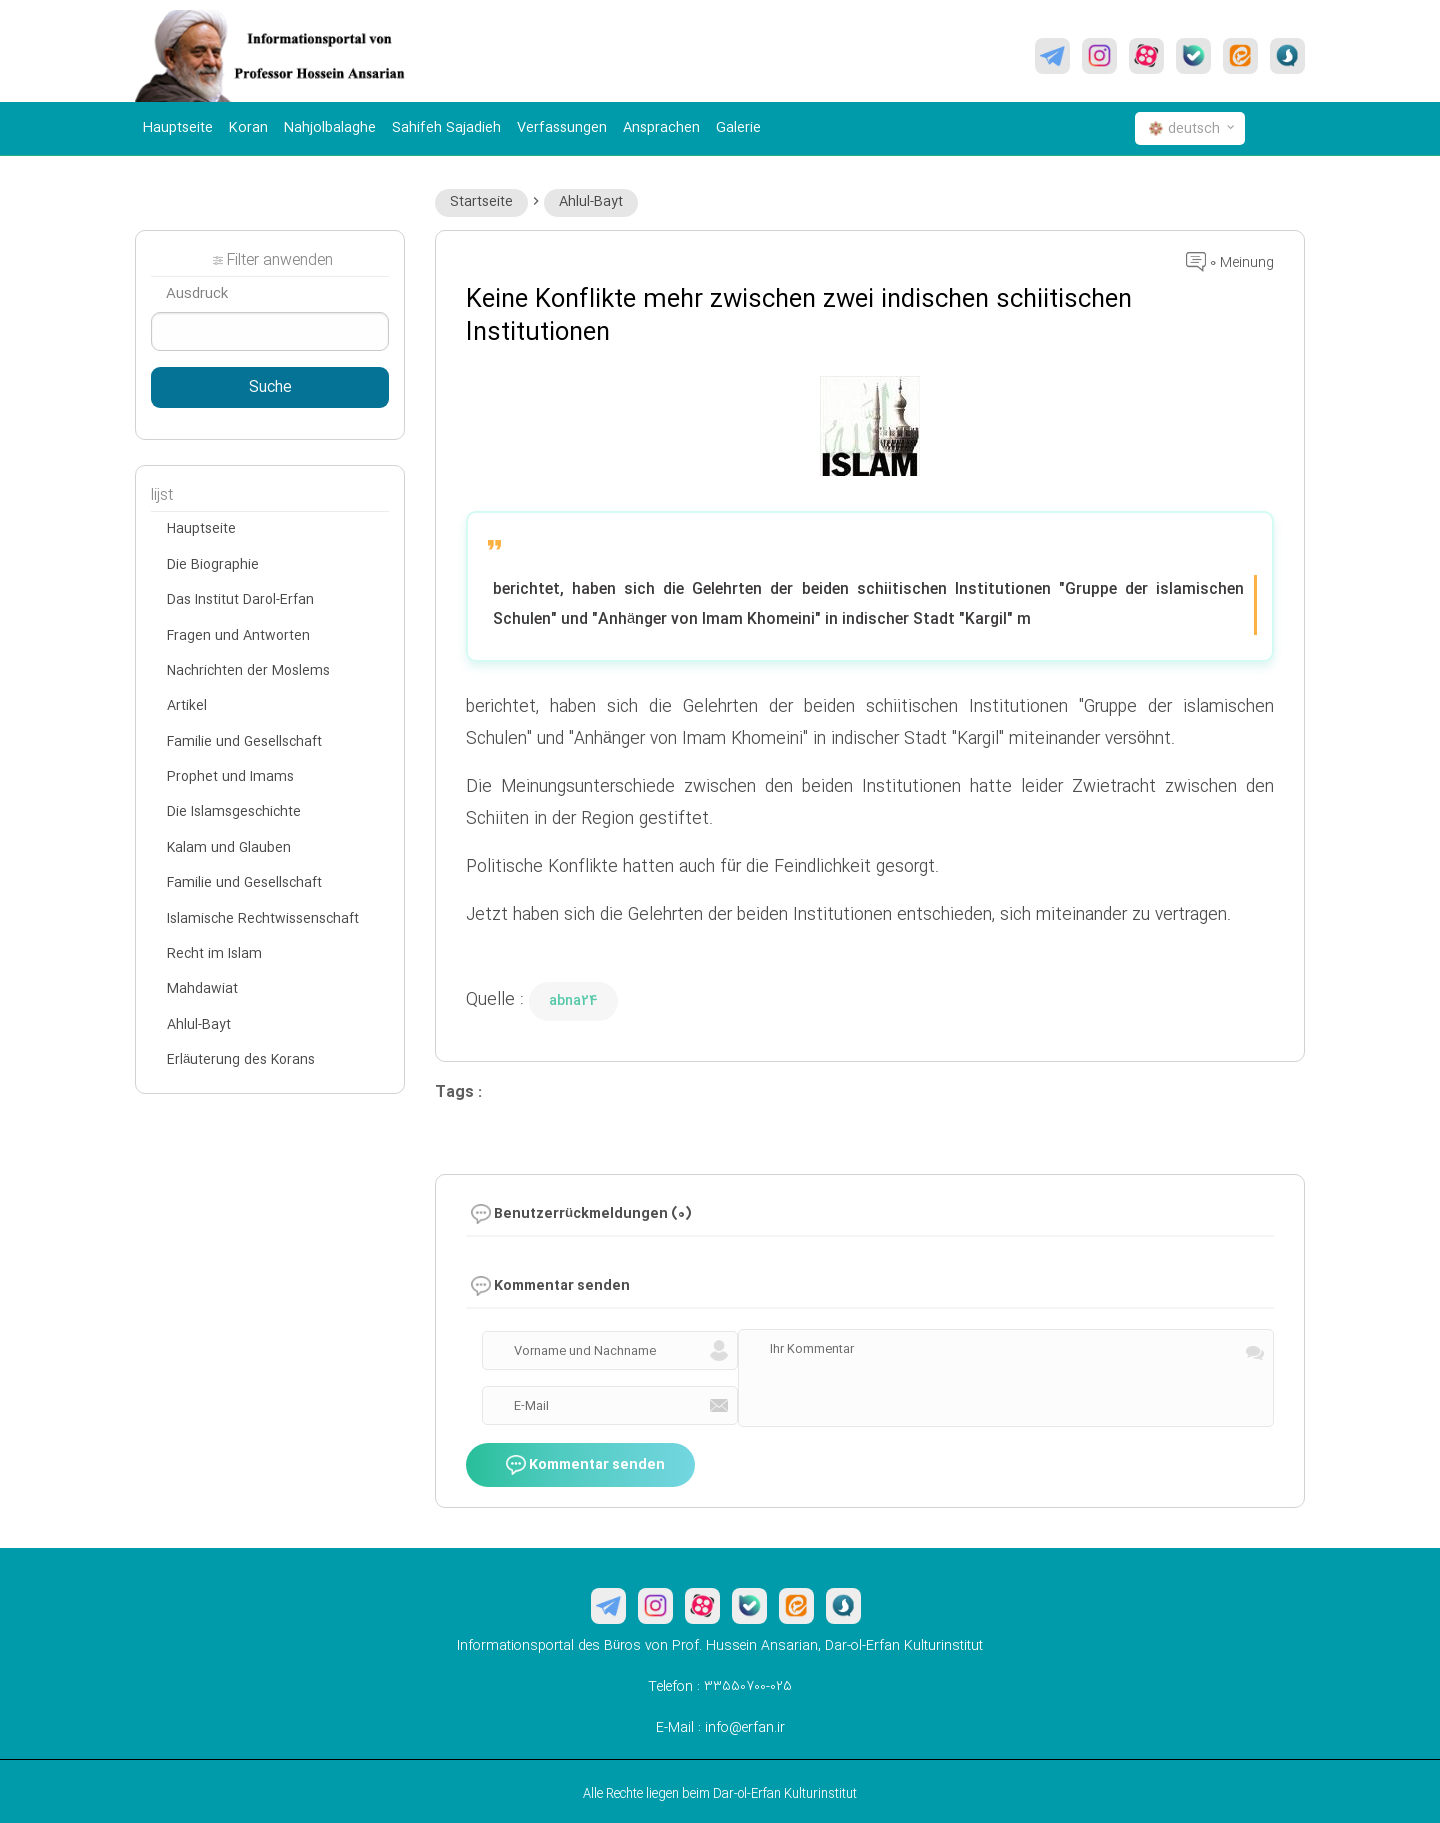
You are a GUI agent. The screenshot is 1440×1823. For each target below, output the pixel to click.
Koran (248, 128)
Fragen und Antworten (238, 636)
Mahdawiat (202, 989)
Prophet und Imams (230, 777)
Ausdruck (197, 294)
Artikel (187, 706)
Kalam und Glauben (229, 848)
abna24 (573, 1001)
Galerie (738, 128)
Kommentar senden (585, 1466)
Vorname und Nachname (585, 1351)
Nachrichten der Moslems (248, 671)
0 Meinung (1230, 263)
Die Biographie (213, 565)
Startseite (481, 202)
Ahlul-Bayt (591, 202)
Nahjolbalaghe (330, 128)
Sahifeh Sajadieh (446, 128)
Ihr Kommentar (812, 1349)
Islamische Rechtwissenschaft (263, 919)
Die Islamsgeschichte (234, 812)
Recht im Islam (214, 954)
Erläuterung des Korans (241, 1060)
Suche (270, 388)
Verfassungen (562, 128)
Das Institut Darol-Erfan (240, 600)
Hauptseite (178, 128)
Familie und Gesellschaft (244, 742)
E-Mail (531, 1406)
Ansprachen (661, 128)
